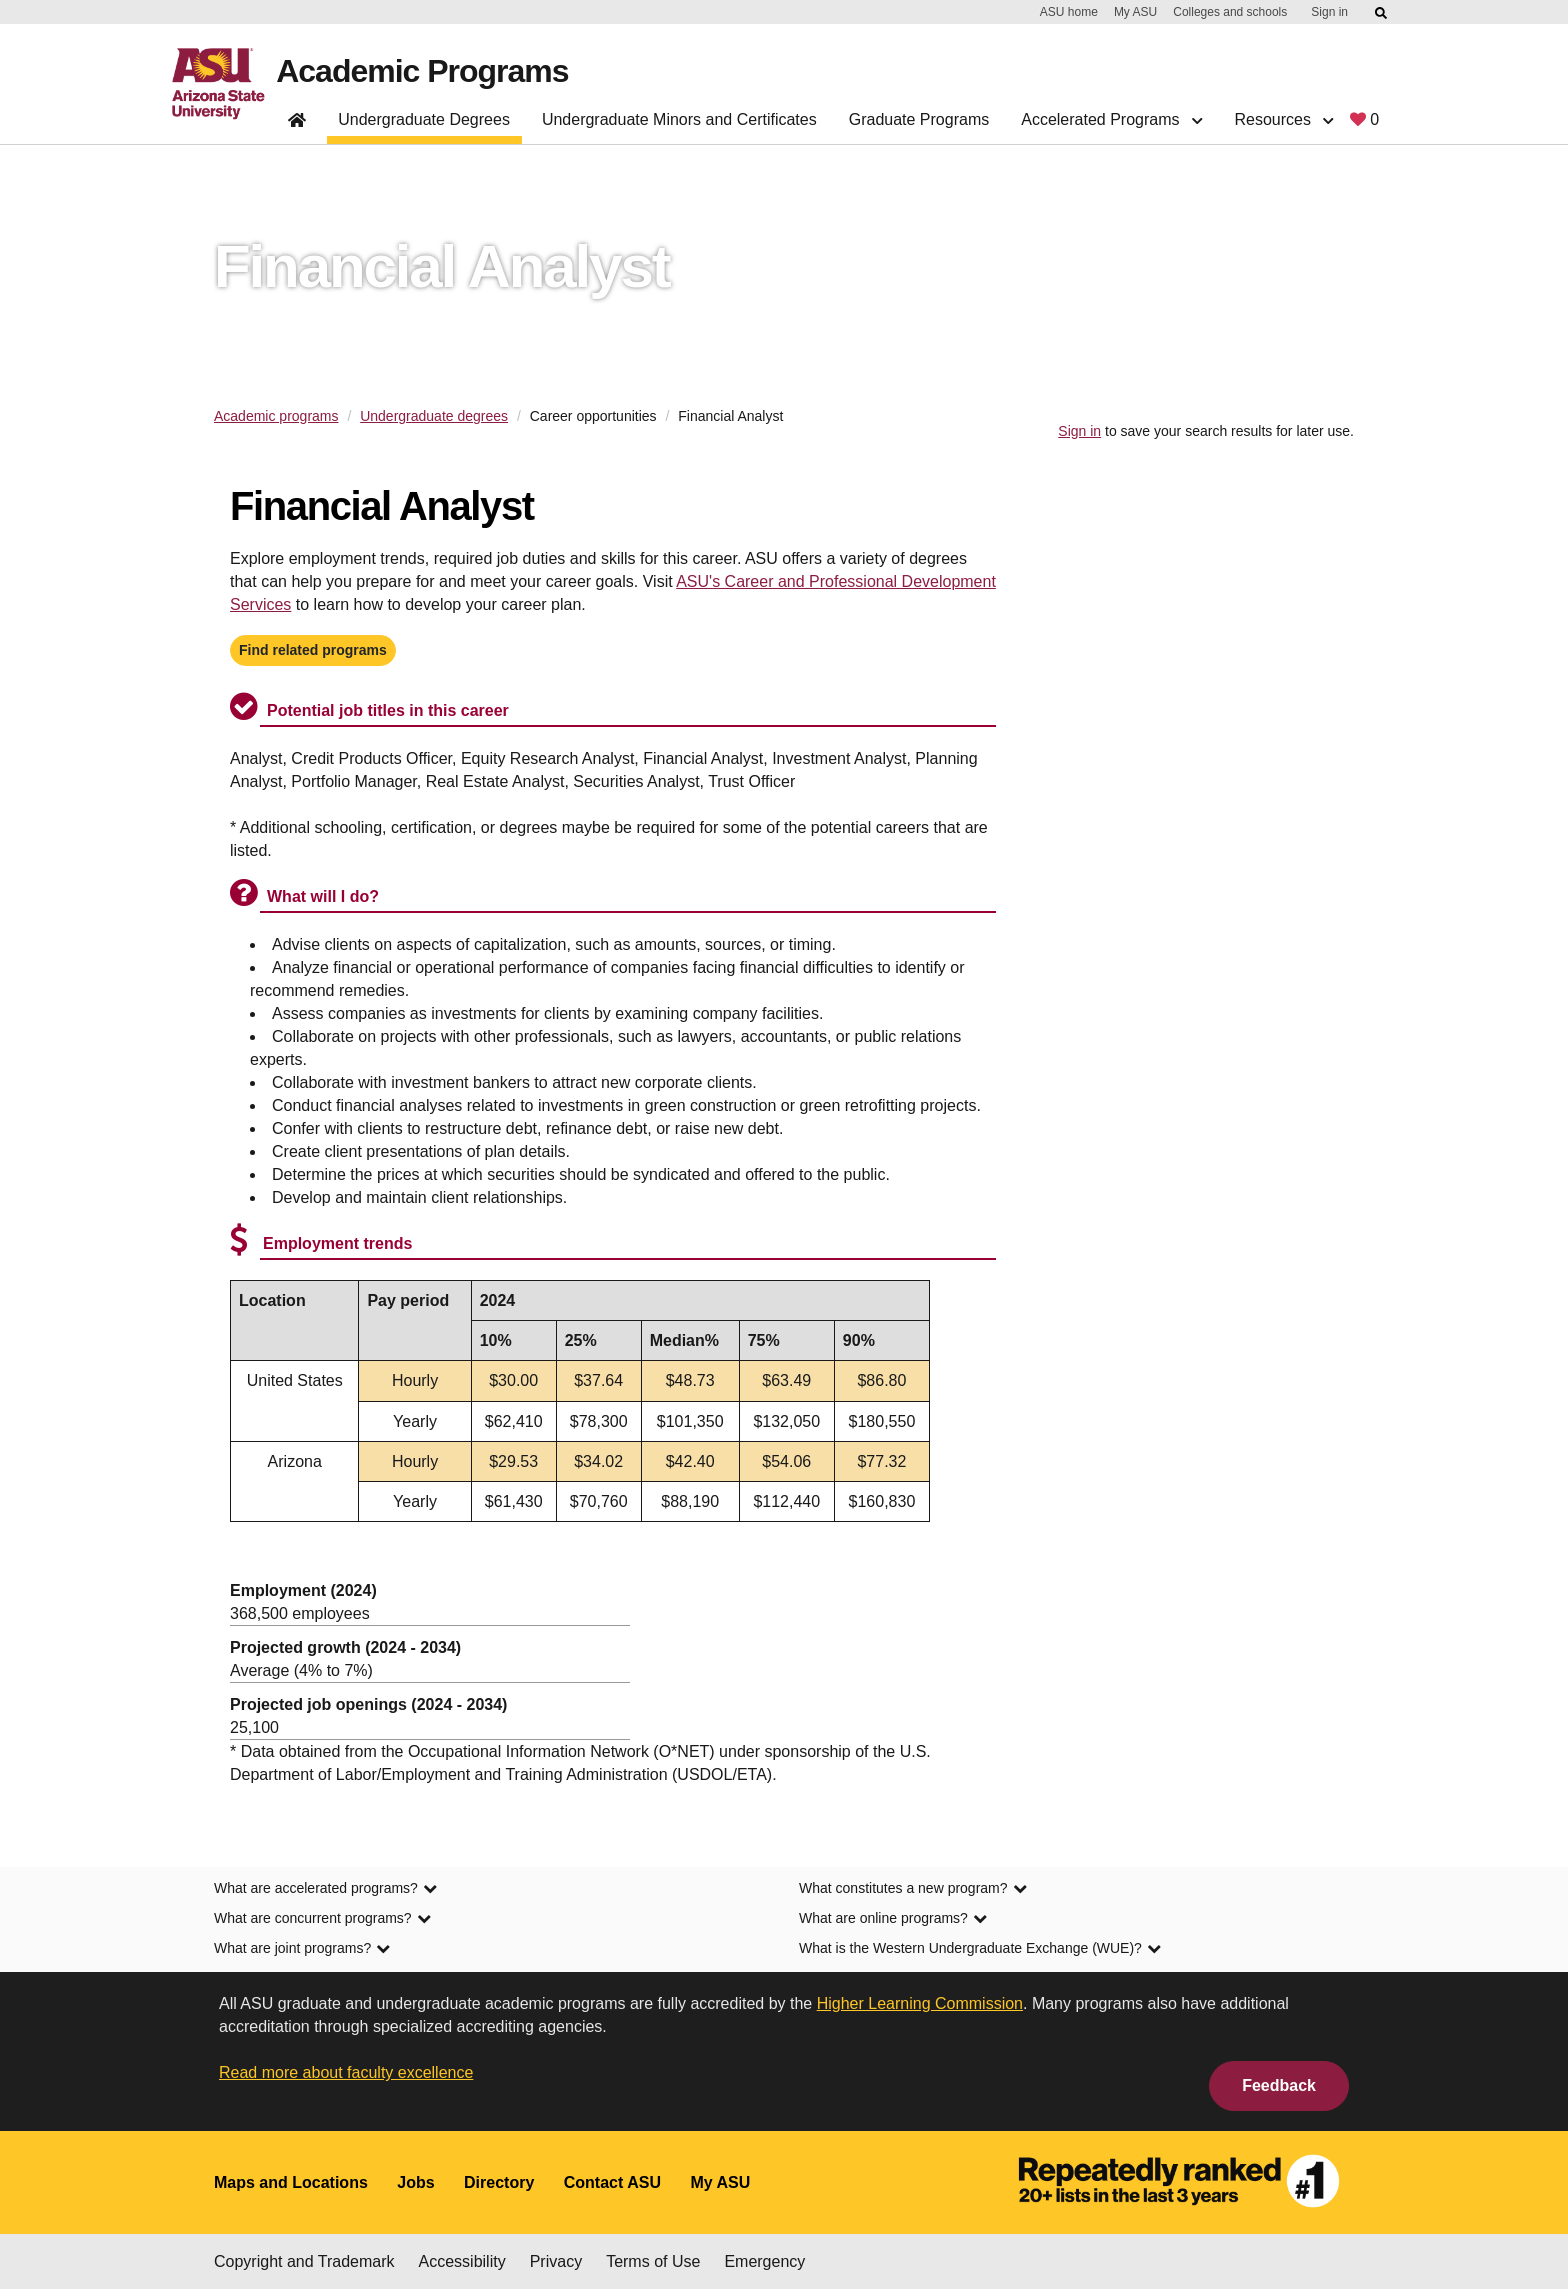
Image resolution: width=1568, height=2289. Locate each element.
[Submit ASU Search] (1382, 13)
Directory (499, 2182)
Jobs (415, 2182)
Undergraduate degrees (434, 416)
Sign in (1329, 12)
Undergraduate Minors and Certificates (679, 119)
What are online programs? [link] (893, 1918)
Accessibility (462, 2261)
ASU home (1069, 12)
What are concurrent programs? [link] (322, 1918)
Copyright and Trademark (304, 2261)
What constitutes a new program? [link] (913, 1888)
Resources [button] (1283, 119)
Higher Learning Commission (920, 2003)
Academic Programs (422, 71)
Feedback (1279, 2085)
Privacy (556, 2261)
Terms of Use (653, 2261)
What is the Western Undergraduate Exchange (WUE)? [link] (980, 1948)
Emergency (764, 2261)
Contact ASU (612, 2182)
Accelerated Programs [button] (1111, 119)
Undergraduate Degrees (424, 119)
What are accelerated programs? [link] (325, 1888)
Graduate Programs (919, 119)
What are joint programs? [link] (302, 1948)
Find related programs (313, 650)
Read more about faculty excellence (346, 2072)
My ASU (1135, 12)
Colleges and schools (1230, 12)
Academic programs (276, 416)
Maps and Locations (291, 2182)
